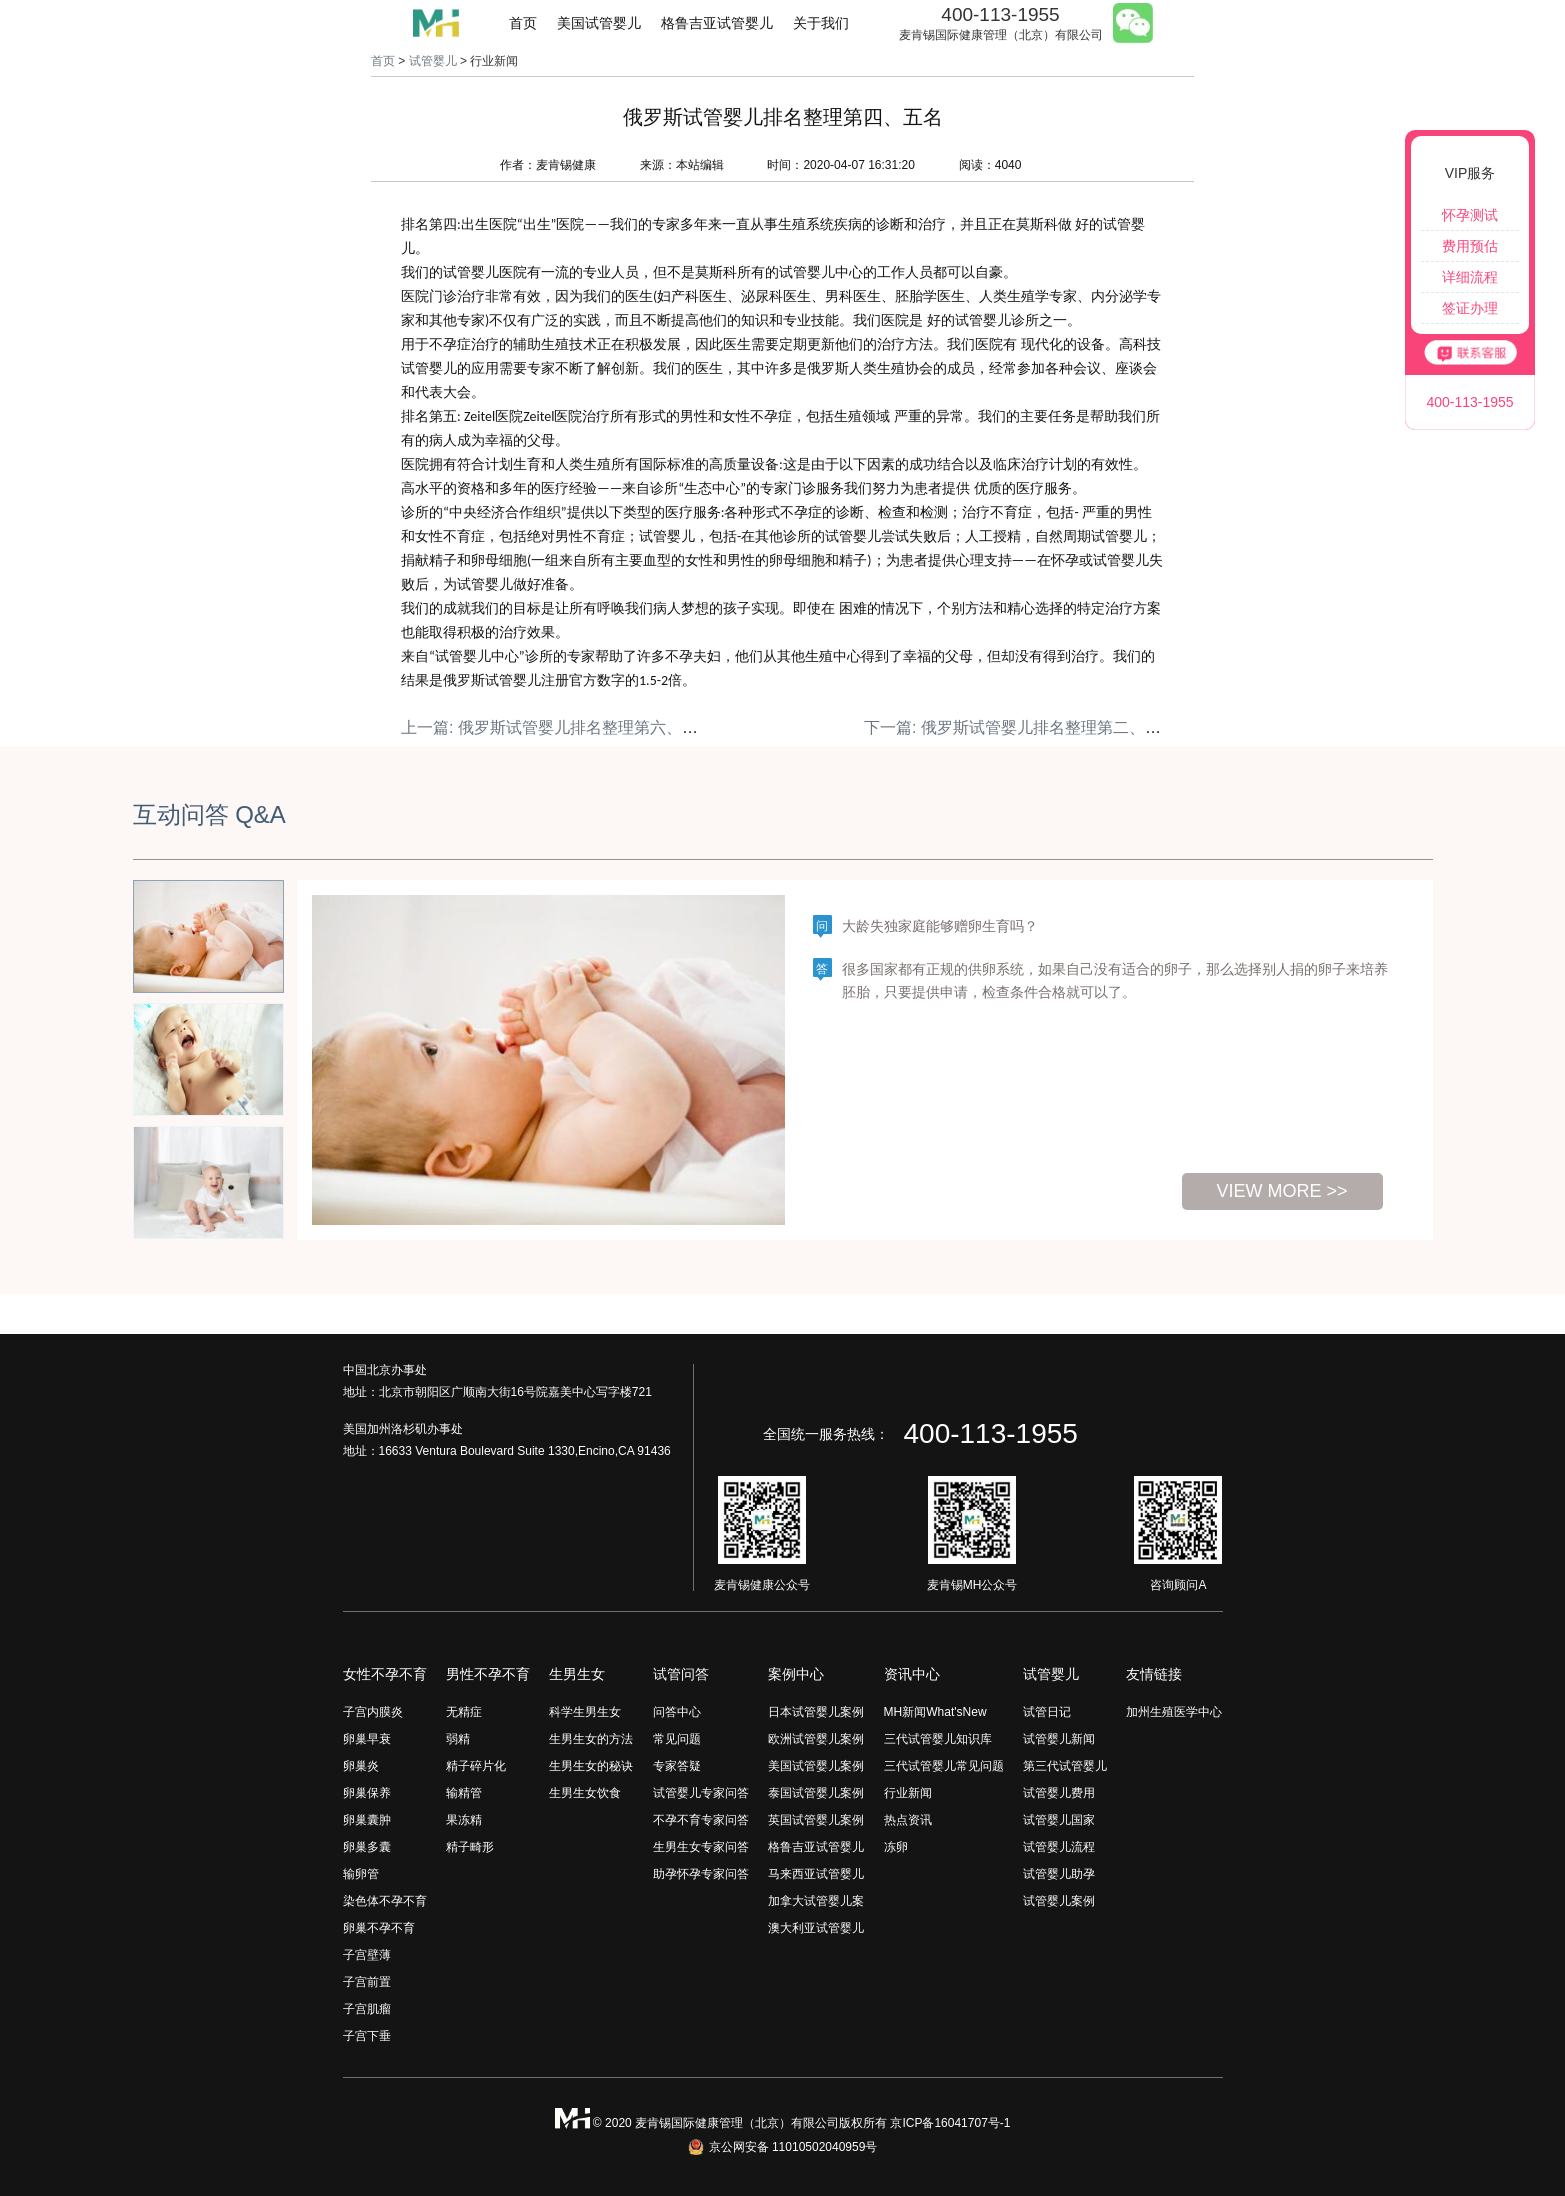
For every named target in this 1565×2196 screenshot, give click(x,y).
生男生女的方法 (591, 1739)
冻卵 (896, 1847)
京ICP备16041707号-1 (950, 2123)
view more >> (1281, 1191)
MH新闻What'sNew (935, 1712)
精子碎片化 (476, 1766)
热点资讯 (908, 1820)
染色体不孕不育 (385, 1901)
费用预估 (1470, 246)
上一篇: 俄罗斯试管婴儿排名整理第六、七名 (557, 727)
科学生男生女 (585, 1712)
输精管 (464, 1793)
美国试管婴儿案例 (816, 1766)
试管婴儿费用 (1059, 1793)
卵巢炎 (361, 1766)
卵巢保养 (367, 1793)
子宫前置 (367, 1982)
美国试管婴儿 (599, 23)
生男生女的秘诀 (591, 1766)
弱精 (458, 1739)
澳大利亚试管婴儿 (816, 1928)
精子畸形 (470, 1847)
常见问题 (677, 1739)
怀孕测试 (1470, 215)
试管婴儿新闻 (1059, 1739)
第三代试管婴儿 (1065, 1766)
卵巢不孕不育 (379, 1928)
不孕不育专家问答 (701, 1820)
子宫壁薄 (367, 1955)
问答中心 (677, 1712)
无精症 (464, 1712)
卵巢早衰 (367, 1739)
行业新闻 (908, 1793)
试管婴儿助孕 (1059, 1874)
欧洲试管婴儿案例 (816, 1739)
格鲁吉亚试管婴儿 (717, 23)
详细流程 (1470, 277)
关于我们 (821, 23)
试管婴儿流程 (1059, 1847)
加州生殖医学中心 (1174, 1712)
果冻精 (464, 1820)
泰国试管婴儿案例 (816, 1793)
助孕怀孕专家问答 (701, 1874)
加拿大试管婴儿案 (816, 1901)
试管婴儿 (433, 61)
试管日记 (1047, 1712)
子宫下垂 (367, 2036)
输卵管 (361, 1874)
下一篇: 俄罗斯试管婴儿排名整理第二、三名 (1020, 727)
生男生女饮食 (585, 1793)
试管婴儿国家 (1059, 1820)
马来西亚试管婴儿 (816, 1874)
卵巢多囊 (367, 1847)
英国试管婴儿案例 (816, 1820)
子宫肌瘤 (367, 2009)
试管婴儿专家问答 (701, 1793)
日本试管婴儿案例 (816, 1712)
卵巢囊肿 (367, 1820)
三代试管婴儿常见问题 (944, 1766)
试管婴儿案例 (1059, 1901)
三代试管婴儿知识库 (938, 1739)
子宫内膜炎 (373, 1712)
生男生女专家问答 (701, 1847)
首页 (523, 23)
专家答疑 (677, 1766)
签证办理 (1470, 308)
